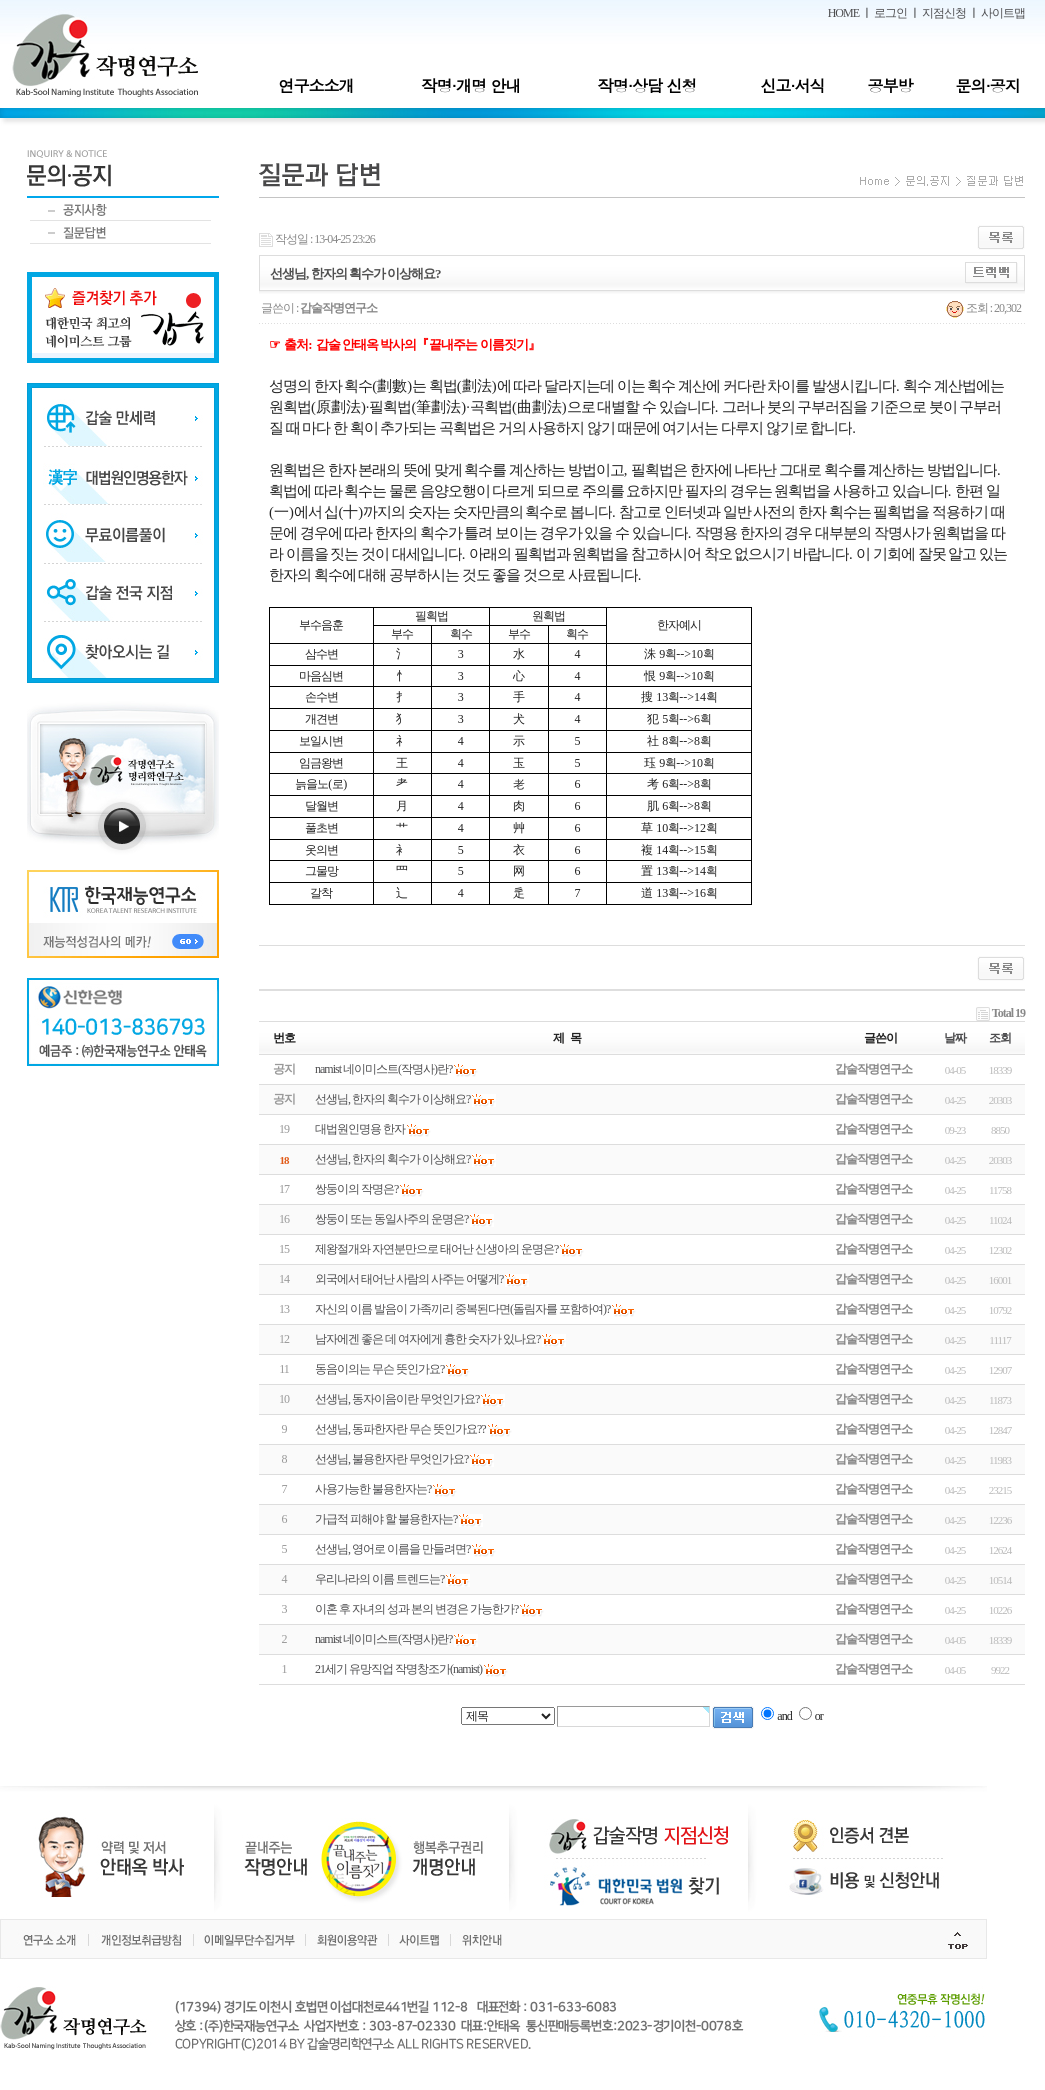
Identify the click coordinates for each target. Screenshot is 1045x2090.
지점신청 (944, 13)
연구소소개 (315, 85)
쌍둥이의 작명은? (356, 1189)
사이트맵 (1003, 13)
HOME (843, 13)
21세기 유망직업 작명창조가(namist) (398, 1669)
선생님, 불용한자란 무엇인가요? (391, 1459)
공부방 (890, 85)
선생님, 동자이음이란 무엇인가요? (397, 1399)
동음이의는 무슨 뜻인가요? (379, 1369)
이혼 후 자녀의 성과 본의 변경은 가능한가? (416, 1609)
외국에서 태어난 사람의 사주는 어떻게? (409, 1279)
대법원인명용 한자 (360, 1129)
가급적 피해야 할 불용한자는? (386, 1519)
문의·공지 (987, 85)
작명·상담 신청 (647, 85)
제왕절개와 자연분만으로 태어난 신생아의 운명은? (436, 1249)
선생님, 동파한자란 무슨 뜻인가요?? (400, 1429)
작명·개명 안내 (471, 85)
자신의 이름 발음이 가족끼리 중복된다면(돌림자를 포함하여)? (462, 1309)
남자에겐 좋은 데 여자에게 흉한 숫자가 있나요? (427, 1339)
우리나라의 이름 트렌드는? (379, 1579)
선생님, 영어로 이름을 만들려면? (392, 1549)
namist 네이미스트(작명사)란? (383, 1639)
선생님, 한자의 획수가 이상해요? (392, 1159)
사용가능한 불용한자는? (373, 1489)
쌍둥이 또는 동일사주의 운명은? (391, 1219)
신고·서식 (792, 85)
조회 (1000, 1038)
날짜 (955, 1038)
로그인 (890, 13)
